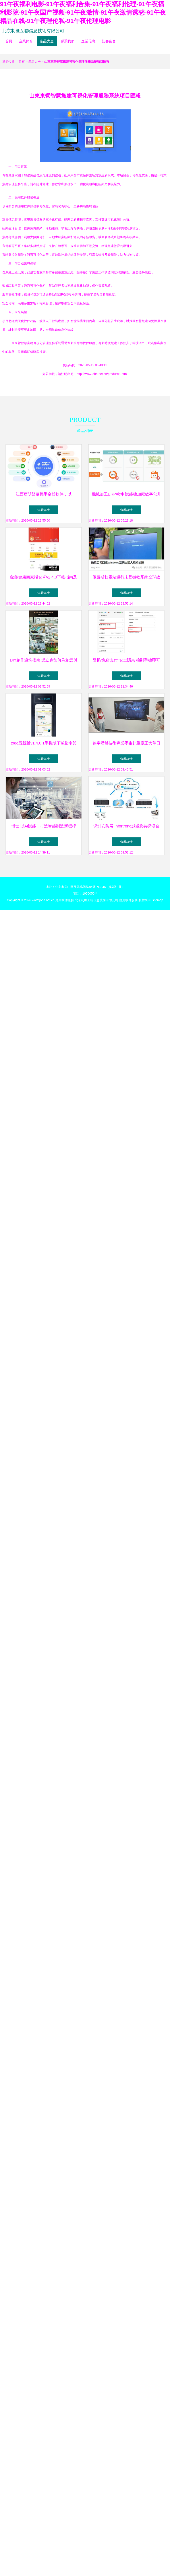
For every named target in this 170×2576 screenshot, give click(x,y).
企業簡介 (26, 41)
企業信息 (88, 41)
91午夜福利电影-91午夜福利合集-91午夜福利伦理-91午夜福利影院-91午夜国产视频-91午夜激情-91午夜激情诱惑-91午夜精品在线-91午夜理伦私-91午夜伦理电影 (83, 12)
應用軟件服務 (64, 900)
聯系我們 (67, 41)
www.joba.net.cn (43, 900)
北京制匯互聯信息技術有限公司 (33, 30)
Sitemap (157, 900)
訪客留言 (109, 41)
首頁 (8, 41)
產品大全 (47, 41)
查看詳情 (43, 510)
